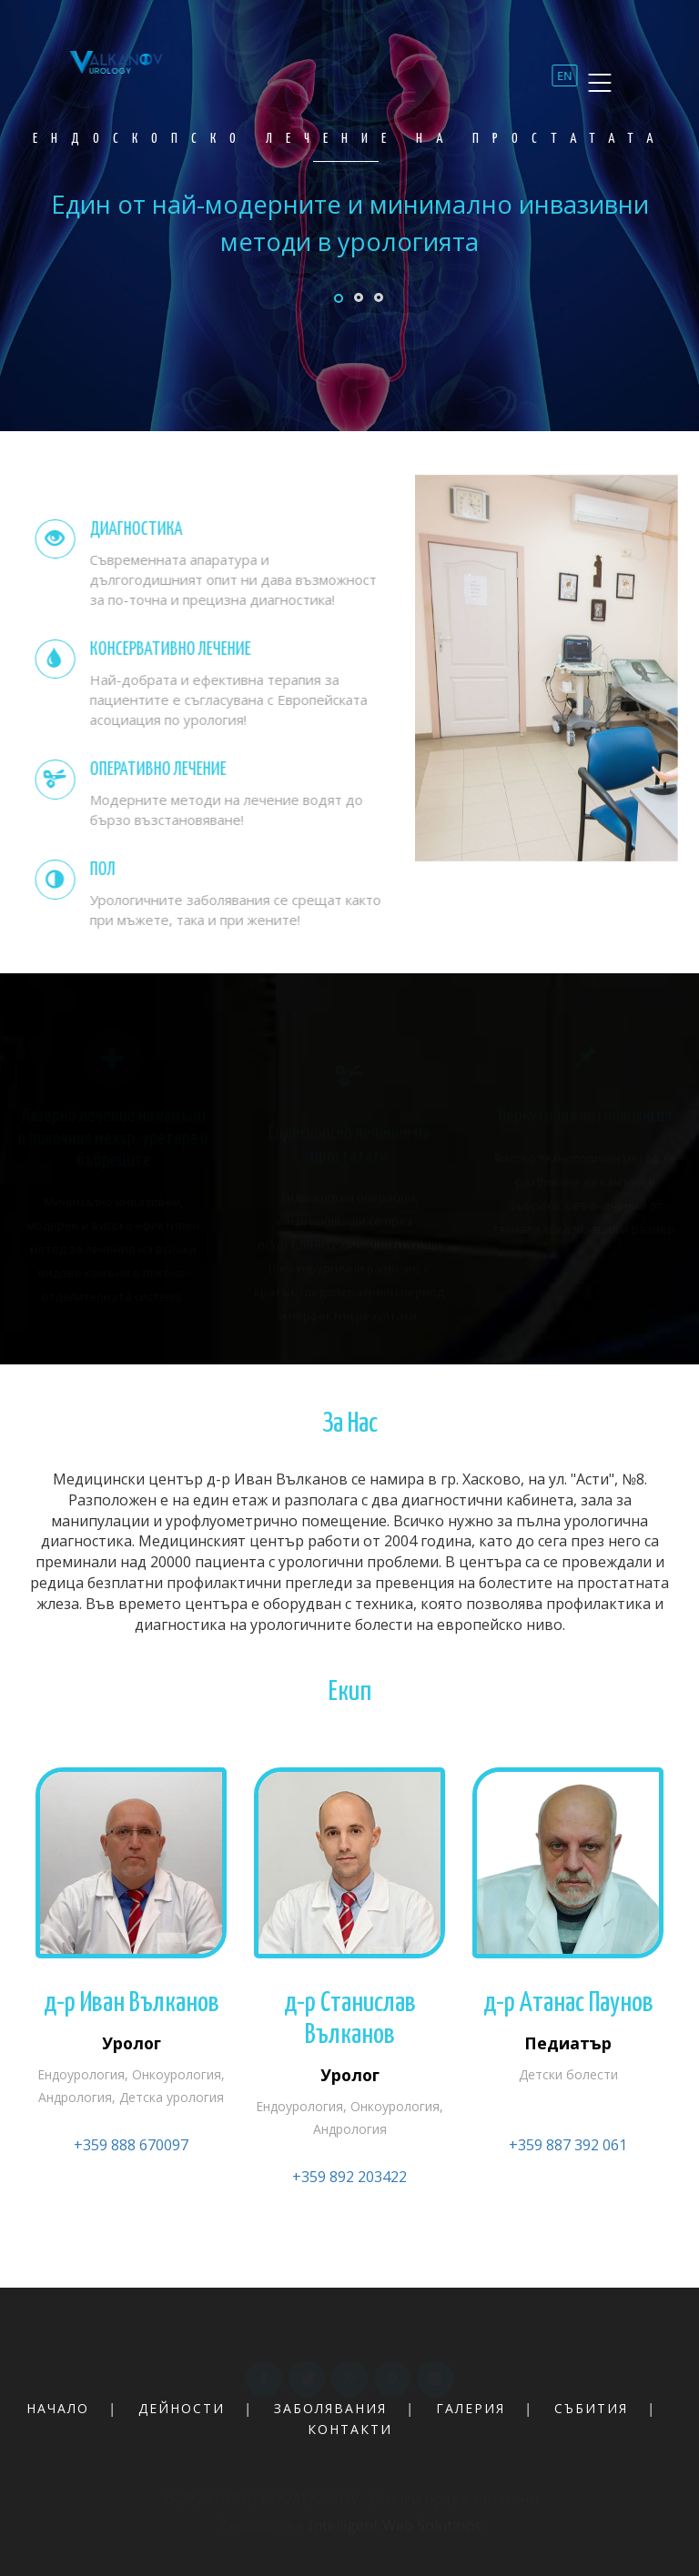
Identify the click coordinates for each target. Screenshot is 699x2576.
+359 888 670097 (131, 2145)
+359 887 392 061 (568, 2145)
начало (57, 2408)
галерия (470, 2408)
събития (591, 2408)
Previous (327, 303)
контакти (350, 2429)
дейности (181, 2408)
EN (560, 83)
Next (650, 303)
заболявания (330, 2408)
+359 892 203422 (349, 2177)
